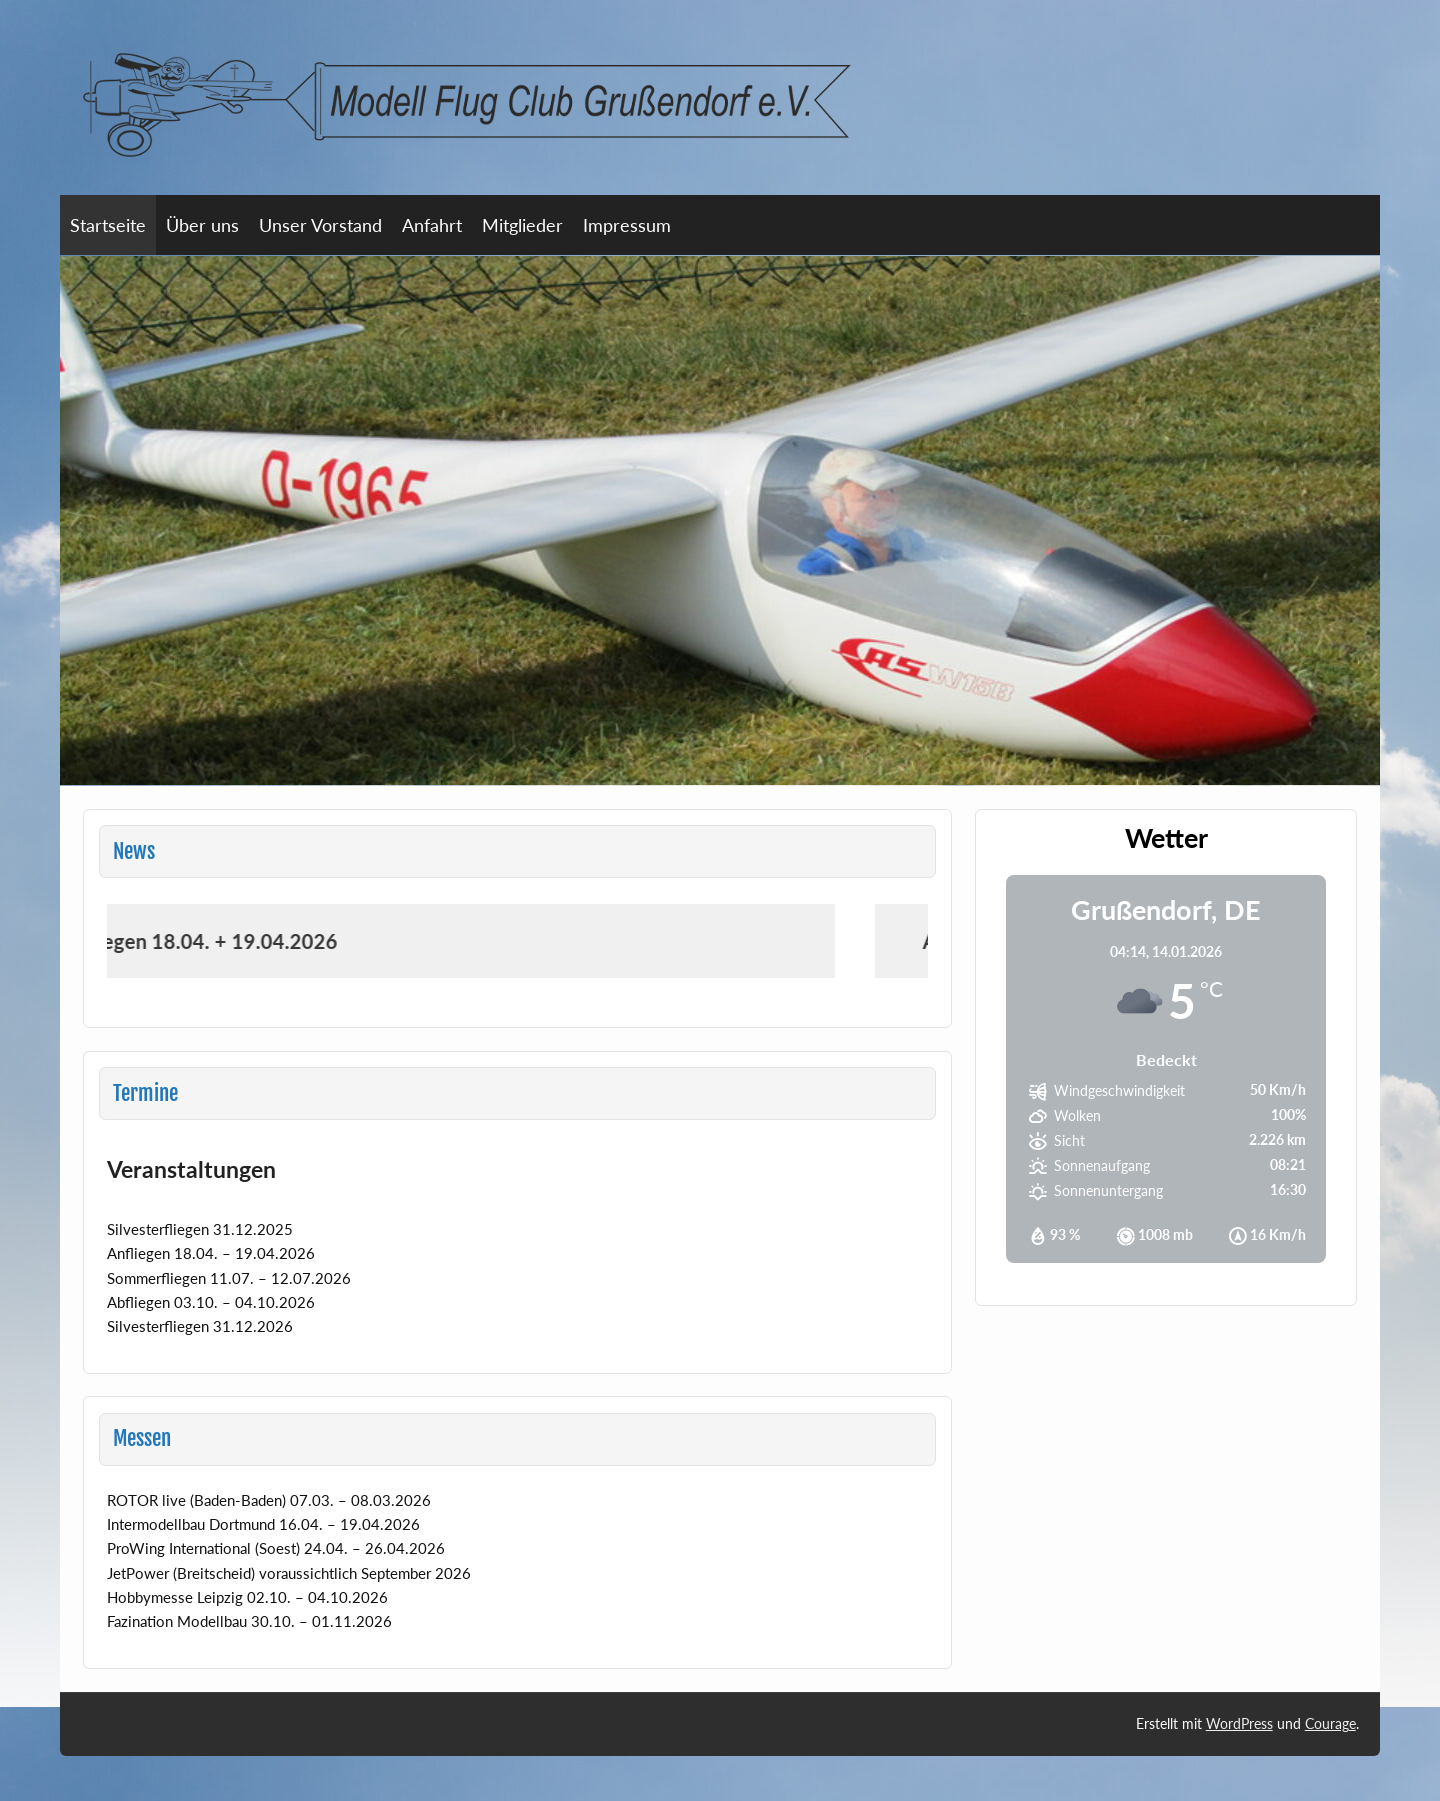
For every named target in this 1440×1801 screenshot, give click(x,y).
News (134, 851)
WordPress (1239, 1723)
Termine (145, 1093)
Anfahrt (432, 225)
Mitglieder (522, 225)
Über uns (202, 225)
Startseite (108, 225)
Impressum (627, 225)
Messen (142, 1438)
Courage (1330, 1723)
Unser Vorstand (320, 225)
